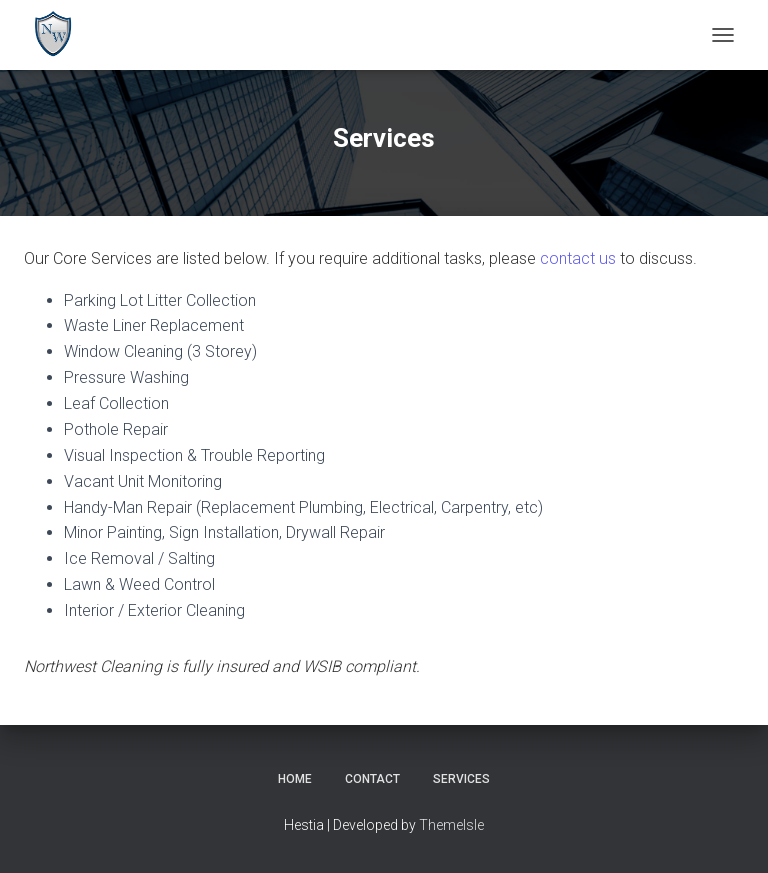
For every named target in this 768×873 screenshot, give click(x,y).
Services (461, 779)
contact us (578, 258)
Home (295, 779)
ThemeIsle (451, 825)
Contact (372, 779)
